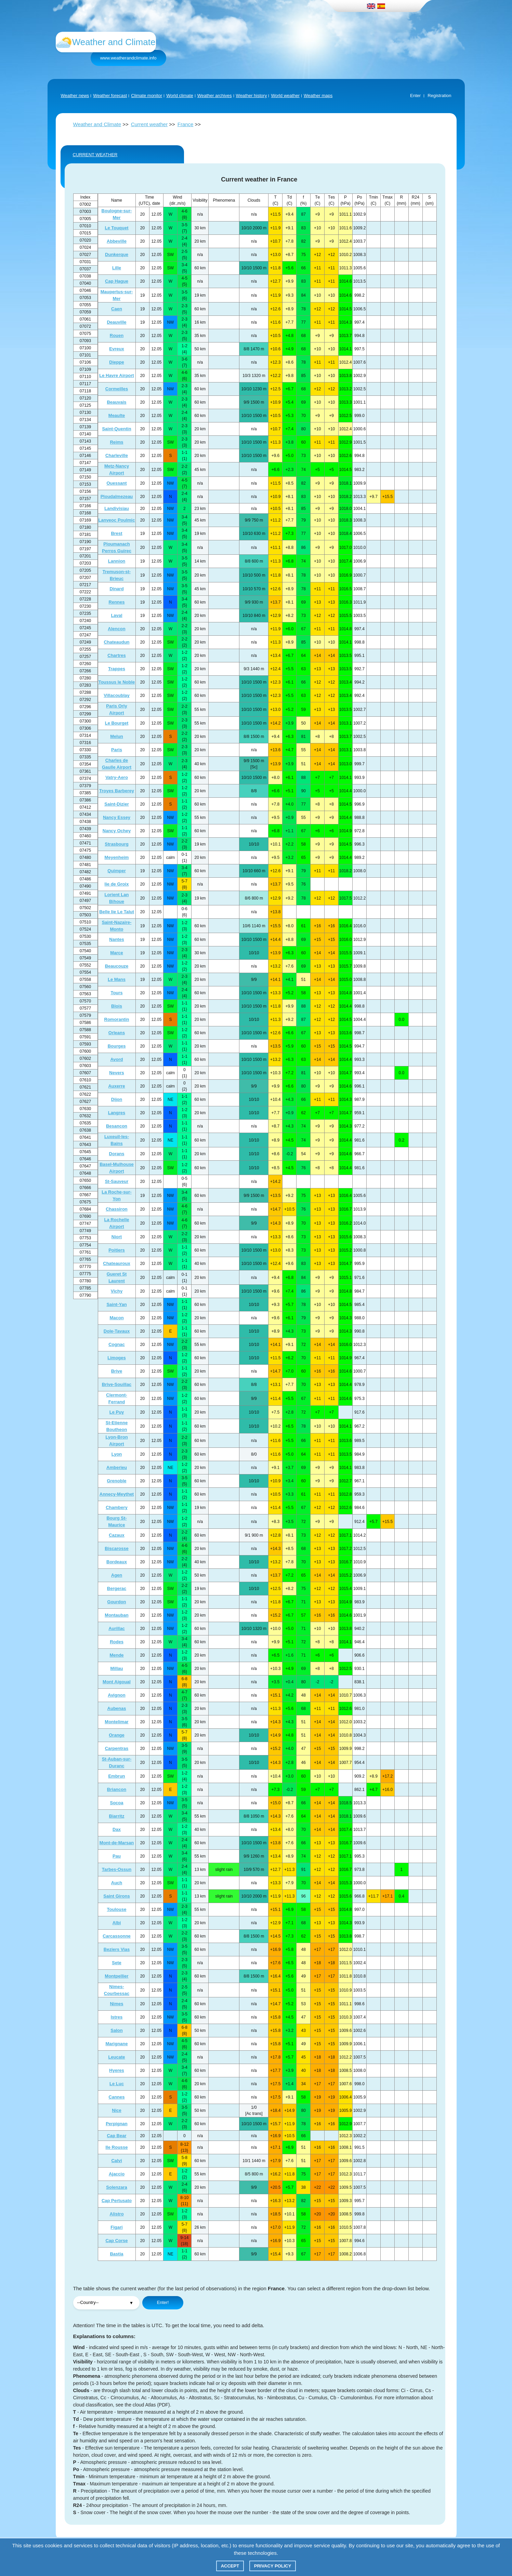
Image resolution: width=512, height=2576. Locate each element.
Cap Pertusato (117, 2200)
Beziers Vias (117, 1949)
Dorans (116, 1153)
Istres (117, 2017)
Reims (116, 442)
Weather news (75, 95)
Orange (116, 1735)
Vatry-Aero (116, 777)
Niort (116, 1236)
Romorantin (116, 1019)
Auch (116, 1882)
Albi (117, 1922)
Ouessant (116, 483)
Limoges (116, 1357)
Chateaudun (116, 642)
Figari (116, 2227)
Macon (116, 1317)
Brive (116, 1371)
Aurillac (116, 1628)
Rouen (116, 335)
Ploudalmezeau (117, 496)
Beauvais (116, 402)
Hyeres (116, 2070)
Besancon (116, 1126)
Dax (117, 1829)
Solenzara (116, 2187)
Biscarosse (116, 1548)
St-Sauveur (117, 1181)
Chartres (116, 655)
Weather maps (318, 95)
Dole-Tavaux (117, 1331)
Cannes (117, 2097)
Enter (415, 95)
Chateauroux (116, 1263)
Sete (116, 1962)
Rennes (117, 602)
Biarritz (116, 1816)
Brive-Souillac (117, 1384)
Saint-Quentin (116, 428)
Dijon (116, 1099)
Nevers (116, 1072)
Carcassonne (117, 1936)
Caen (116, 308)
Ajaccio (116, 2173)
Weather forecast (110, 95)
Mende (116, 1655)
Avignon (117, 1695)
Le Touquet (116, 227)
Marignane (116, 2043)
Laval (116, 615)
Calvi (116, 2160)
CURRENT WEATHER (95, 154)
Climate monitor (146, 95)
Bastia (116, 2253)
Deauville (116, 322)
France (186, 124)
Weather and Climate (97, 124)
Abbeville (117, 241)
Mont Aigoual (117, 1681)
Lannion (117, 561)
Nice (116, 2110)
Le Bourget (117, 723)
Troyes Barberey (116, 790)
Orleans (116, 1032)
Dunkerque (116, 254)
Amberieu (116, 1467)
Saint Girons (116, 1896)
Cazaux (116, 1535)
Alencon (116, 628)
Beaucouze (117, 966)
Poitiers (116, 1250)
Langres (117, 1112)
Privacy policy (272, 2565)
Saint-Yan (116, 1304)
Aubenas (116, 1708)
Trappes (116, 668)
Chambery (117, 1507)
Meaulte (116, 415)
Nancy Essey (116, 817)
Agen (116, 1575)
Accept (230, 2565)
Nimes (116, 2003)
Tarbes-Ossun (116, 1869)
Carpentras (117, 1748)
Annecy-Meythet (117, 1494)
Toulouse (117, 1909)
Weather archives (214, 95)
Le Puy (116, 1412)
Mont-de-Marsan (117, 1842)
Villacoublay (117, 695)
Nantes (116, 939)
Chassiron (117, 1209)
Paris (116, 749)
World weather (285, 95)
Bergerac (116, 1588)
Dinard (116, 588)
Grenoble (116, 1480)
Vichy (116, 1291)
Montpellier (116, 1976)
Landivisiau (116, 508)
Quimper (116, 870)
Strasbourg (116, 844)
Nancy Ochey (117, 830)
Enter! (163, 2302)
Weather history (251, 95)
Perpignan (117, 2123)
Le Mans (117, 979)
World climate (179, 95)
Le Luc (116, 2083)
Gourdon (116, 1601)
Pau (117, 1856)
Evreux (116, 348)
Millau (116, 1668)
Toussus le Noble (117, 682)
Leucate (116, 2057)
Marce (116, 952)
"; (106, 2302)
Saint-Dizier (116, 804)
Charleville (116, 455)
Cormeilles (116, 388)
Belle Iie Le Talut (116, 911)
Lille (116, 267)
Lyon (116, 1454)
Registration (439, 95)
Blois (116, 1006)
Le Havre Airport (116, 375)
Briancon (116, 1789)
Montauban (116, 1615)
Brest (116, 533)
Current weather (149, 124)
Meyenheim (117, 857)
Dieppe (116, 362)
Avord (116, 1059)
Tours (116, 992)
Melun (116, 736)
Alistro (116, 2213)
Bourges (117, 1046)
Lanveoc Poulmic (117, 520)
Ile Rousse (116, 2147)
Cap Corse (116, 2240)
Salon (116, 2030)
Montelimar (116, 1721)
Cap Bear (116, 2135)
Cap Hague (116, 281)
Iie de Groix (117, 884)
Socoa (116, 1802)
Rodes (116, 1641)
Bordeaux (116, 1561)
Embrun (116, 1776)
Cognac (116, 1344)
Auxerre (116, 1086)
